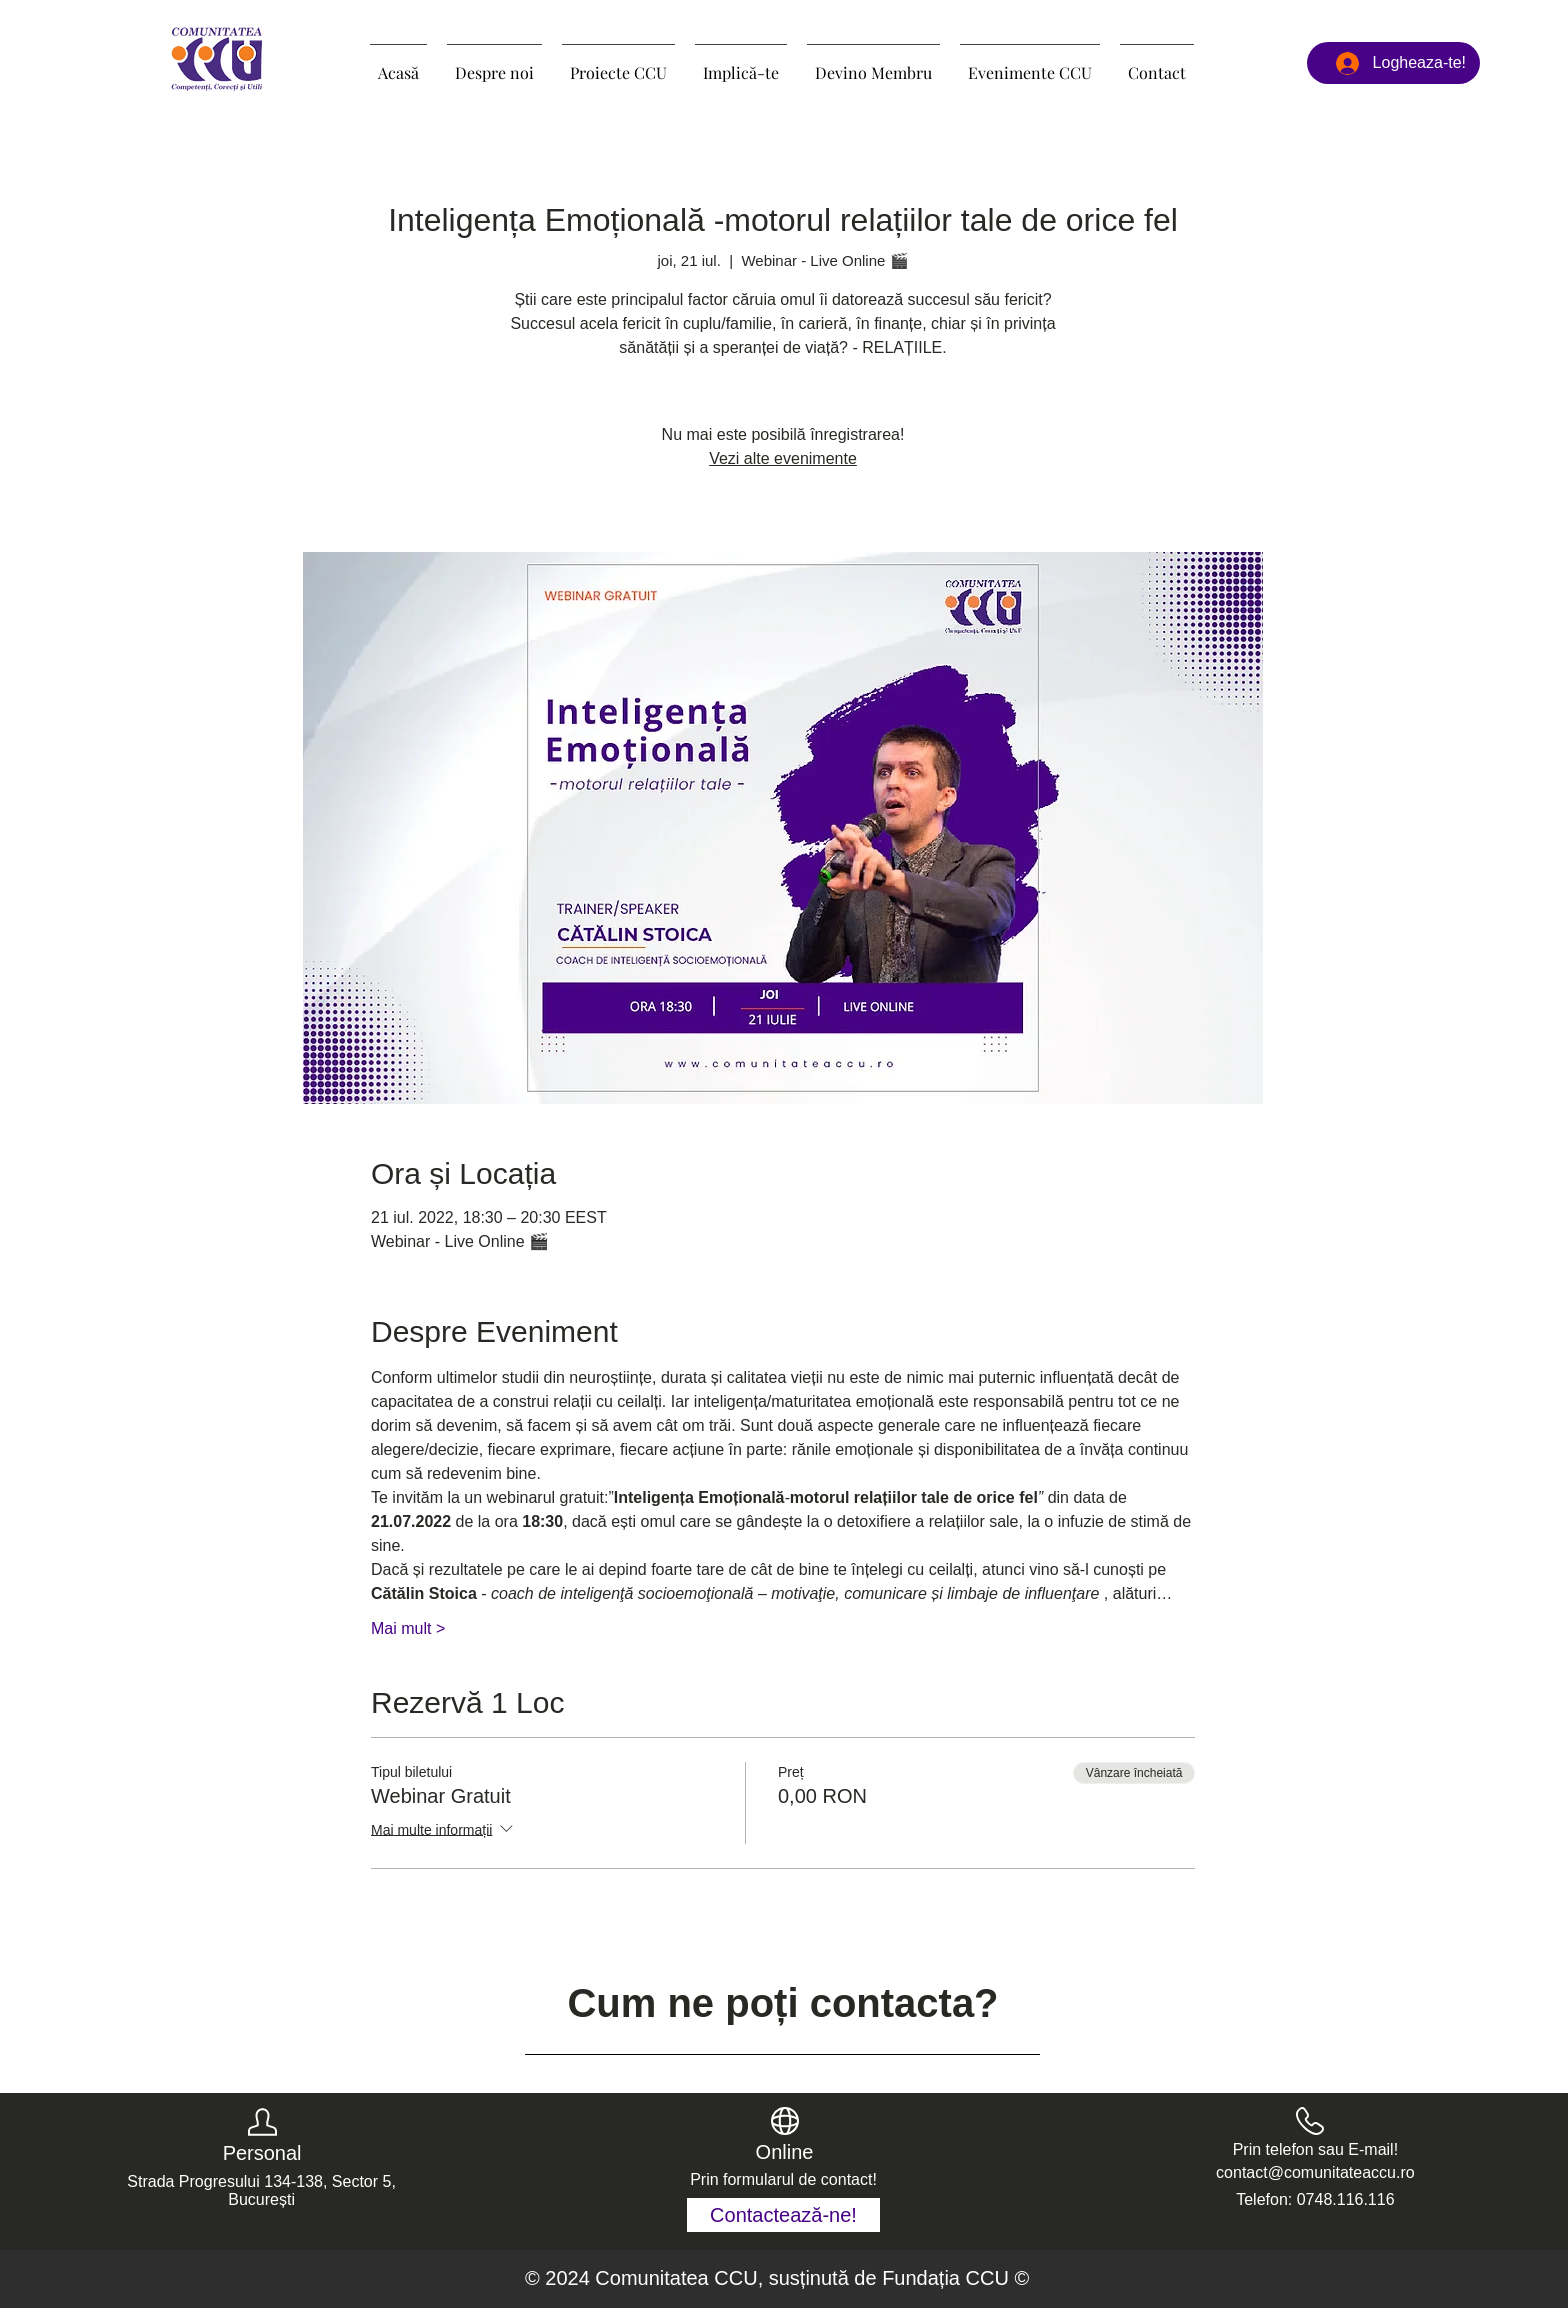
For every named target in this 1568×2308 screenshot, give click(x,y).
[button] (618, 64)
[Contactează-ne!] (783, 2215)
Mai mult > (408, 1628)
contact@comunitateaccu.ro (1315, 2172)
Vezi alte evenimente (783, 458)
